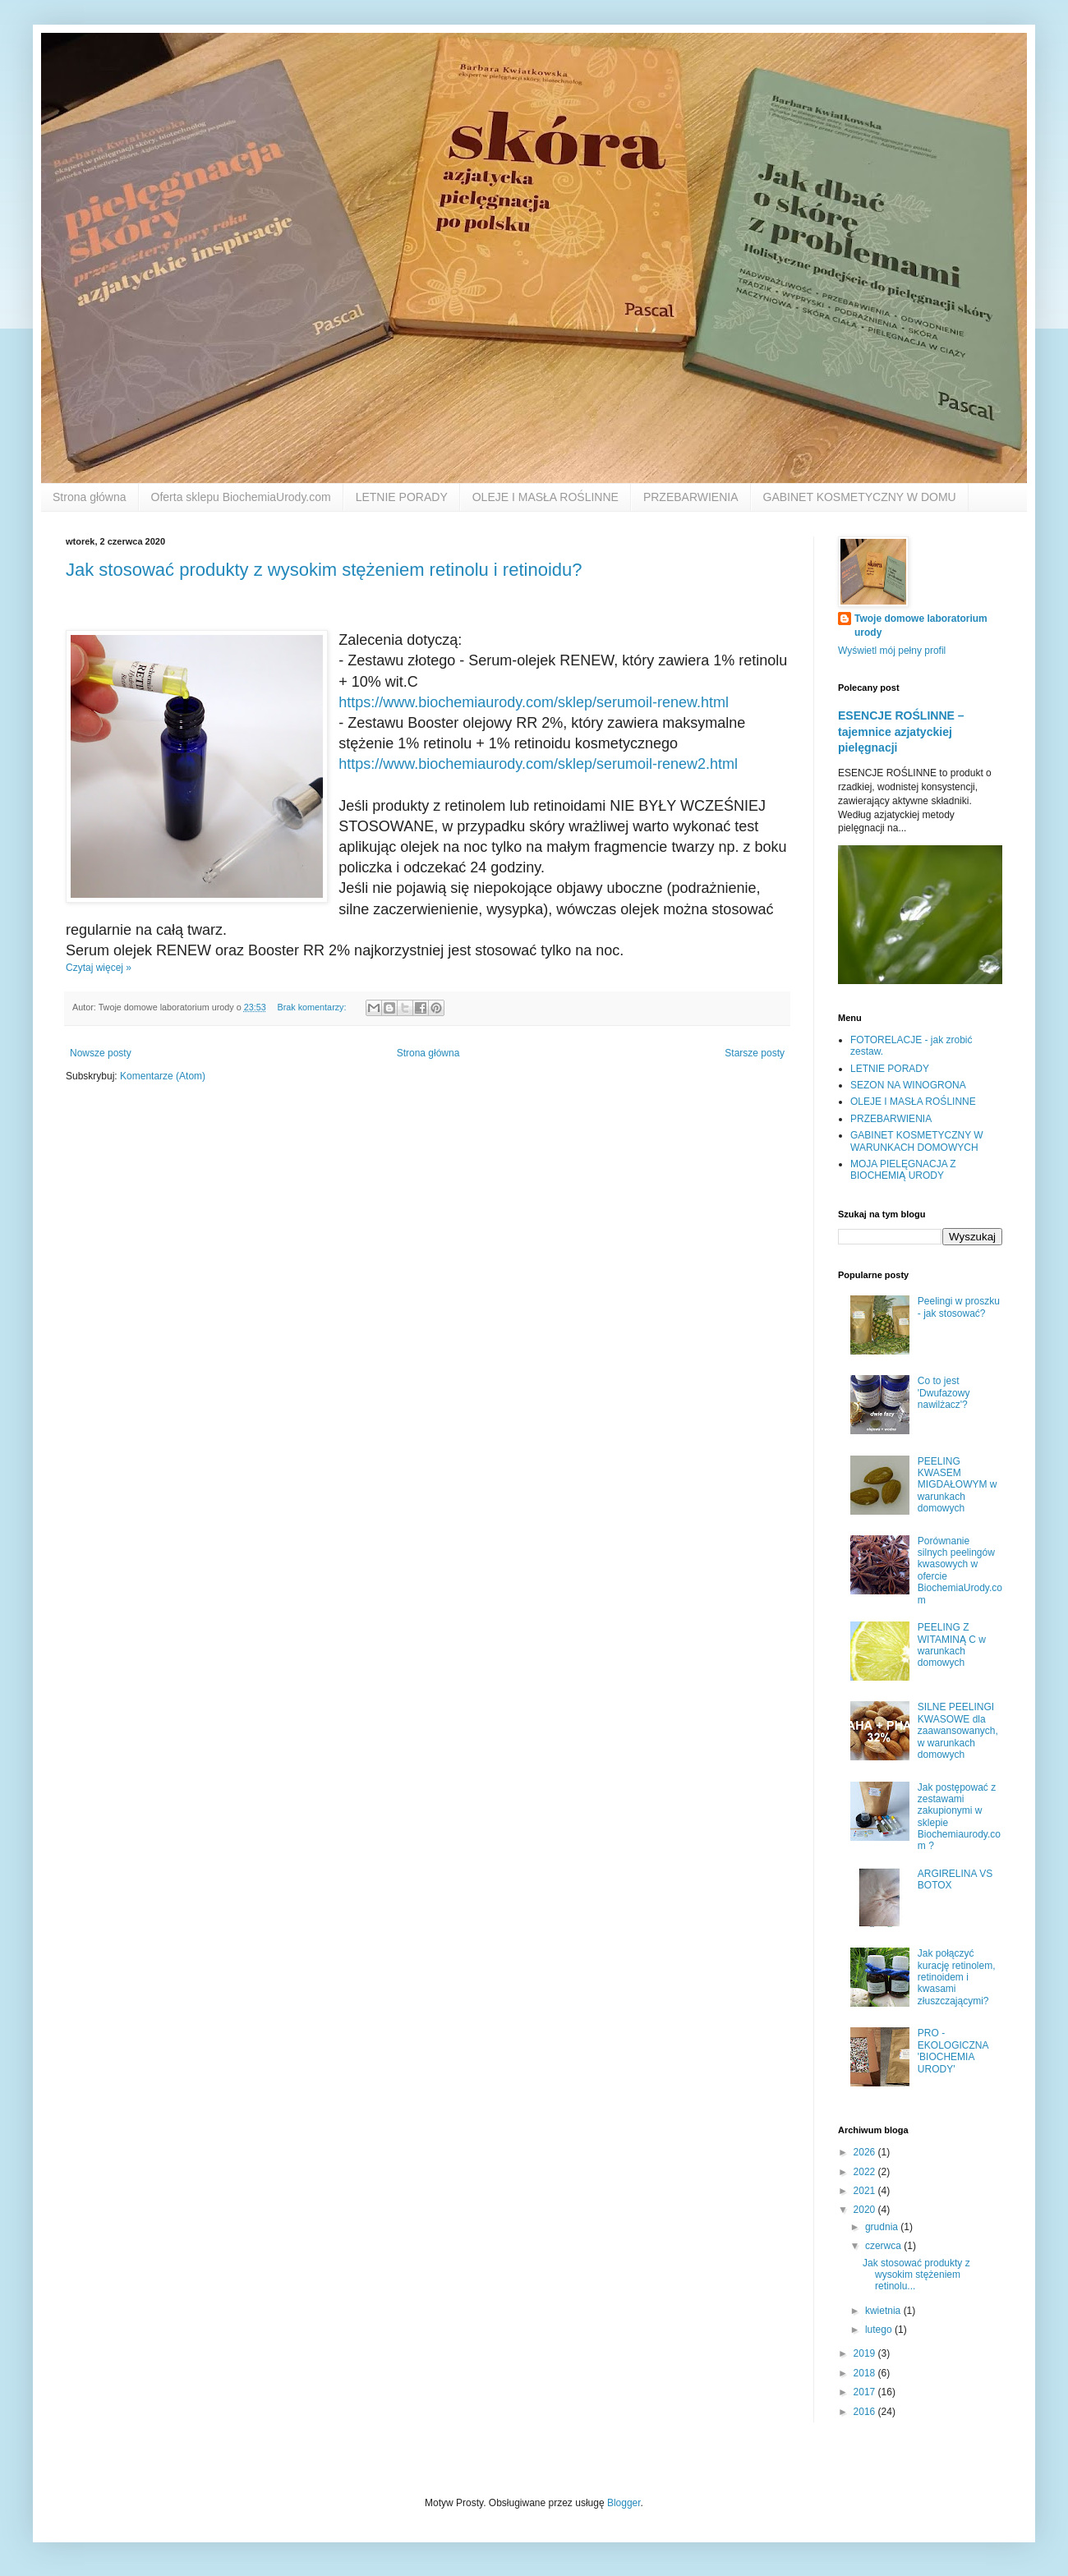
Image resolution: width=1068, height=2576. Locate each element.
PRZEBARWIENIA (691, 497)
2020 (866, 2209)
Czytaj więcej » (98, 967)
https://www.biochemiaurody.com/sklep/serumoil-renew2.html (538, 764)
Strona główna (90, 497)
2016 (866, 2411)
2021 (866, 2190)
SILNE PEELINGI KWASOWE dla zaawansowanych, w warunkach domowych (958, 1730)
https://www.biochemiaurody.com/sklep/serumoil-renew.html (533, 702)
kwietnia (884, 2310)
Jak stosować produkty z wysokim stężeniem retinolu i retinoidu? (324, 569)
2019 (866, 2353)
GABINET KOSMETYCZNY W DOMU (859, 497)
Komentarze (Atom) (162, 1076)
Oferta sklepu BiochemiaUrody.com (241, 497)
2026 (866, 2152)
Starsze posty (755, 1053)
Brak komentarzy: (313, 1007)
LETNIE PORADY (402, 497)
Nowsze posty (100, 1053)
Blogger (624, 2503)
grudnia (882, 2227)
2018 (866, 2373)
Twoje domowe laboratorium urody (920, 625)
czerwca (884, 2246)
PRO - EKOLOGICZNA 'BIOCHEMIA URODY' (953, 2050)
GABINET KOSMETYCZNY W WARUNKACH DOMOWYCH (916, 1140)
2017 (866, 2392)
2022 (866, 2172)
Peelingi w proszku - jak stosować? (959, 1306)
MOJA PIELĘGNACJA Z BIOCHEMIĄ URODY (903, 1169)
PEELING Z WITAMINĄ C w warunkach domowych (952, 1645)
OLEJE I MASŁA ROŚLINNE (545, 497)
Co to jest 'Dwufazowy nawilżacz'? (944, 1392)
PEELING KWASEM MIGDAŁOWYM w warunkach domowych (957, 1485)
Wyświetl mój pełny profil (892, 650)
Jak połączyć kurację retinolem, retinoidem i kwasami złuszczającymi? (957, 1977)
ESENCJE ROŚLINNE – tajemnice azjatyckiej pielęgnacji (901, 731)
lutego (880, 2329)
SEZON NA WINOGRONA (908, 1085)
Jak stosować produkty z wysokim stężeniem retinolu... (916, 2275)
